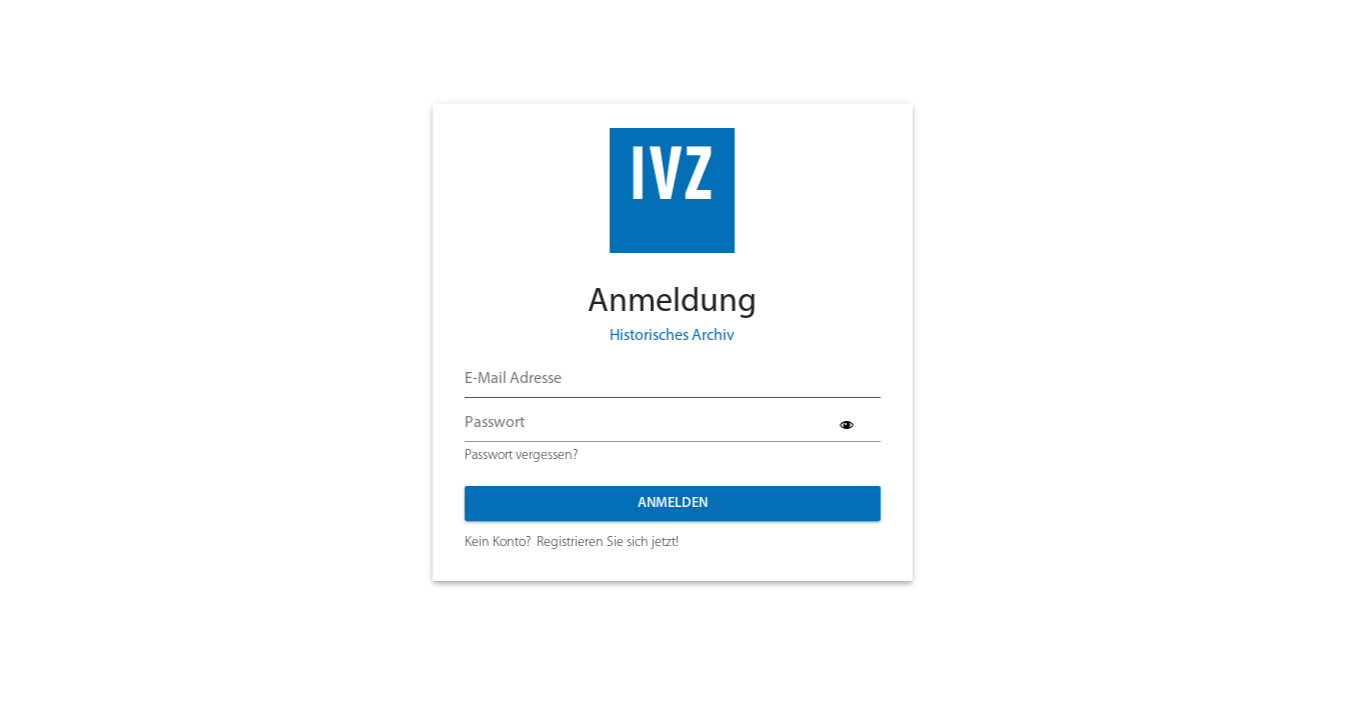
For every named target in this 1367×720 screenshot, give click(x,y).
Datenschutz (647, 606)
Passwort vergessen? (505, 455)
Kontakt (567, 606)
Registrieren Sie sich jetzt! (592, 542)
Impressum (736, 606)
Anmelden (657, 503)
